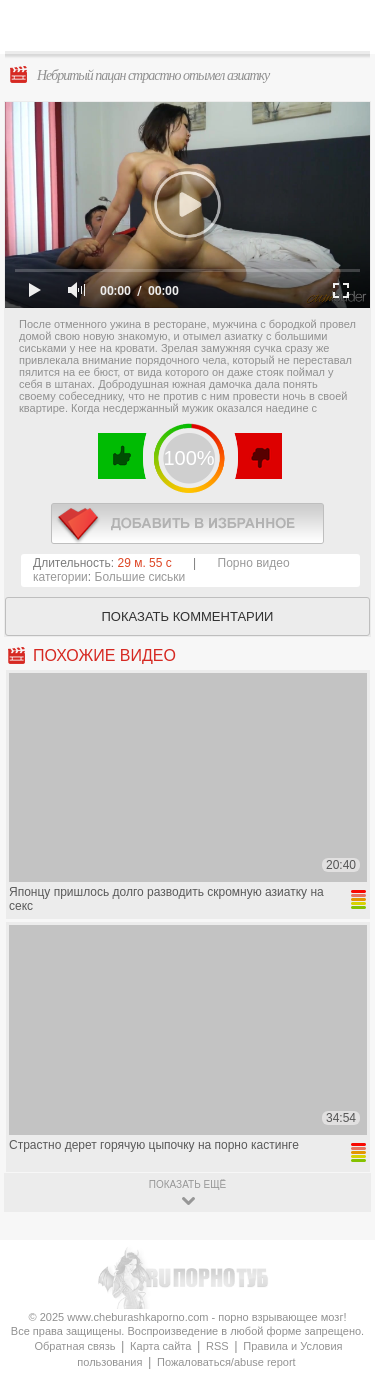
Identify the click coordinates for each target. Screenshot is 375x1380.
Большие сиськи (140, 577)
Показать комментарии (188, 616)
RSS (217, 1346)
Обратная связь (74, 1346)
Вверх (336, 1300)
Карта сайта (160, 1346)
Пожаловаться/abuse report (226, 1362)
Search (344, 27)
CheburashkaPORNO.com (192, 31)
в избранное (187, 523)
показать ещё (187, 1184)
